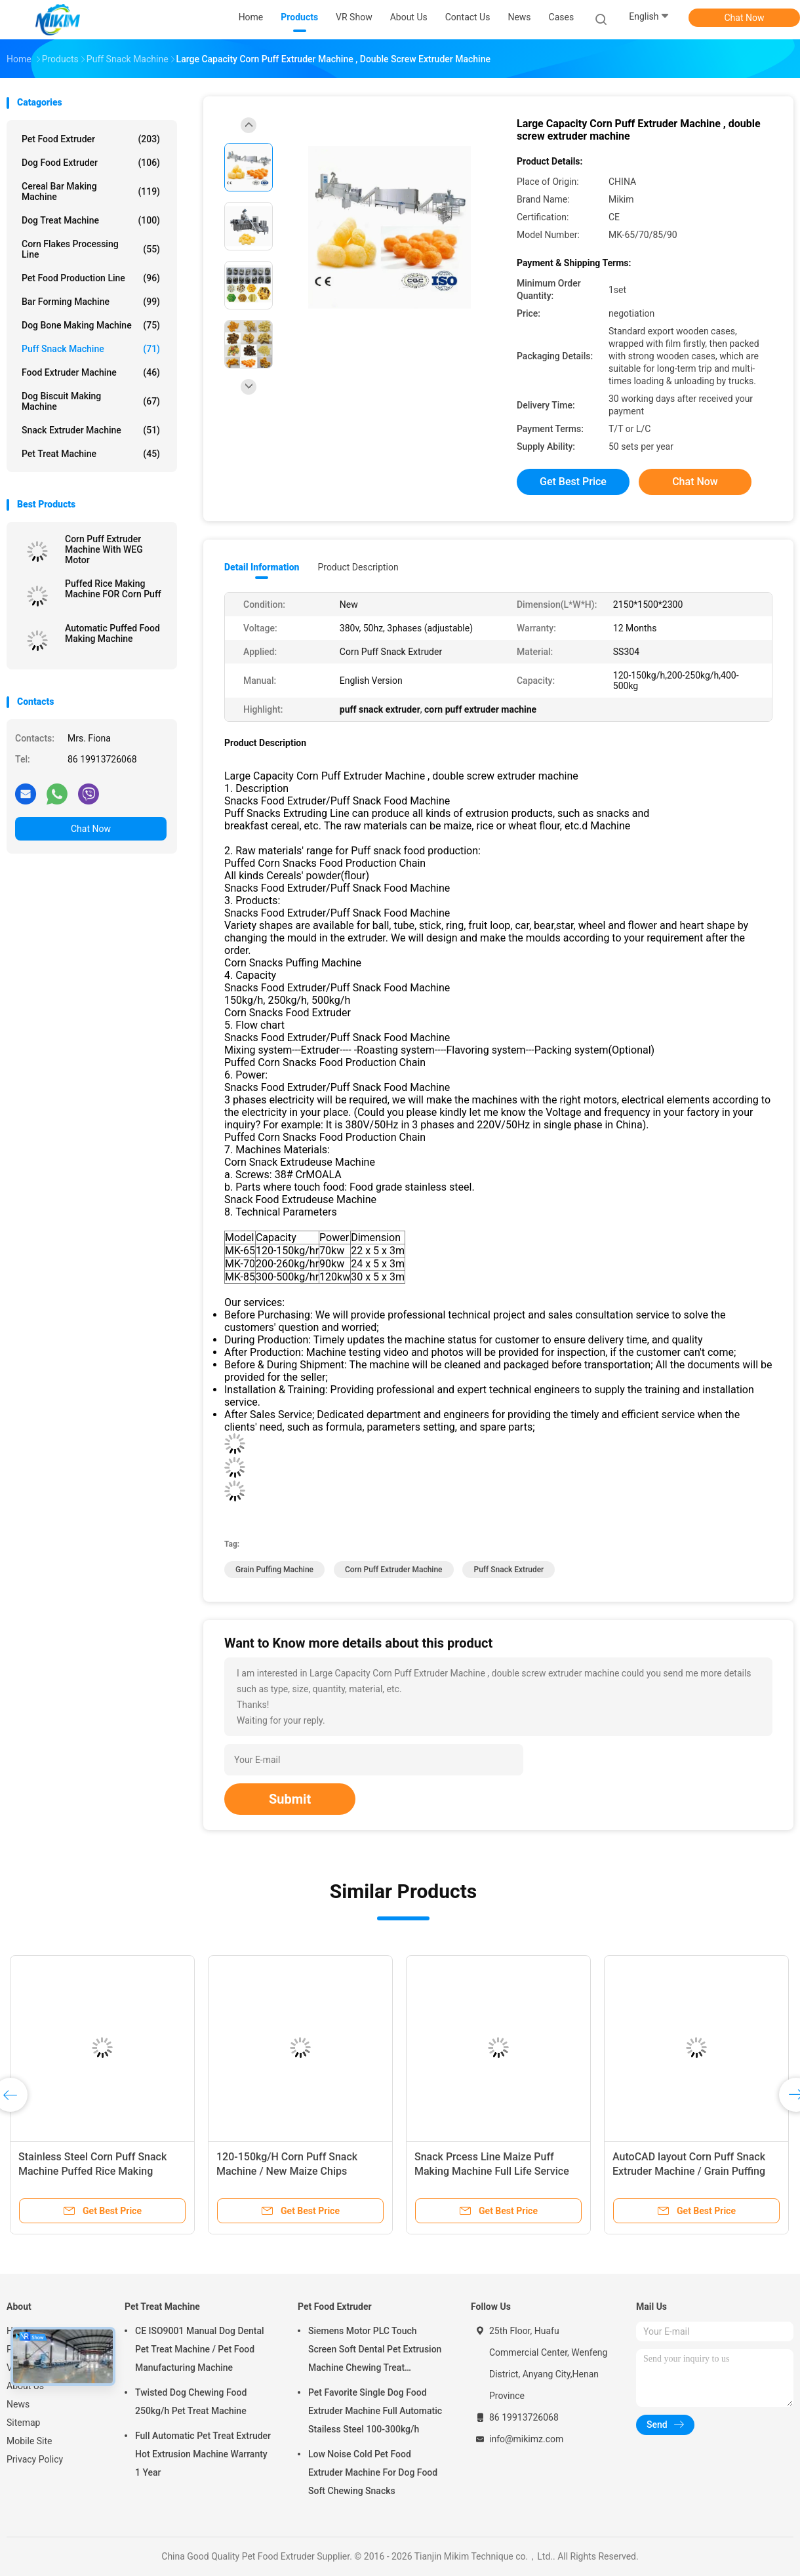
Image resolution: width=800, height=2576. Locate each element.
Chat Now (745, 17)
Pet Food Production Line (91, 278)
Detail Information (261, 567)
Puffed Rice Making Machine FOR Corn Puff (113, 588)
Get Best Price (573, 481)
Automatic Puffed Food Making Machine (112, 633)
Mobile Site (29, 2441)
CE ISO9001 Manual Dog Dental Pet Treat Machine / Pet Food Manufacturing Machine (199, 2349)
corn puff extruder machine (394, 1569)
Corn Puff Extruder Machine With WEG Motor (104, 549)
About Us (25, 2386)
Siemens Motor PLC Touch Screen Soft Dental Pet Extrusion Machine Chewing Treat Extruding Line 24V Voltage (374, 2351)
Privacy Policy (35, 2459)
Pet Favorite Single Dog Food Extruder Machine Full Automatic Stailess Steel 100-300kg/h (375, 2410)
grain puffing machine (274, 1569)
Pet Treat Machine (91, 453)
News (18, 2404)
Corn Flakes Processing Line (91, 249)
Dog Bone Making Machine (91, 325)
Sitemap (23, 2422)
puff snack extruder (508, 1569)
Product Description (357, 567)
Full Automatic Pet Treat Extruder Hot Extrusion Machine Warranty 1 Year (203, 2454)
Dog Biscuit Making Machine (91, 401)
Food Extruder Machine (91, 372)
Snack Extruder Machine (91, 430)
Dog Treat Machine (91, 220)
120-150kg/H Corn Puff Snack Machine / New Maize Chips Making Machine (286, 2171)
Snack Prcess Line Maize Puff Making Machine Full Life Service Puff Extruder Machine (491, 2171)
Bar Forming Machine (91, 301)
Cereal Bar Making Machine (91, 191)
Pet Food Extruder (91, 139)
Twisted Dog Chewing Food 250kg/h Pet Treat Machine (191, 2401)
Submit (290, 1799)
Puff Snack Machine (91, 348)
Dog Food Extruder (91, 162)
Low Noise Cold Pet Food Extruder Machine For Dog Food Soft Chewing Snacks (372, 2472)
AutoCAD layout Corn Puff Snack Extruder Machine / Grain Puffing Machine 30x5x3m (688, 2171)
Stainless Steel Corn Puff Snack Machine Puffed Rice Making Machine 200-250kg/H (92, 2171)
